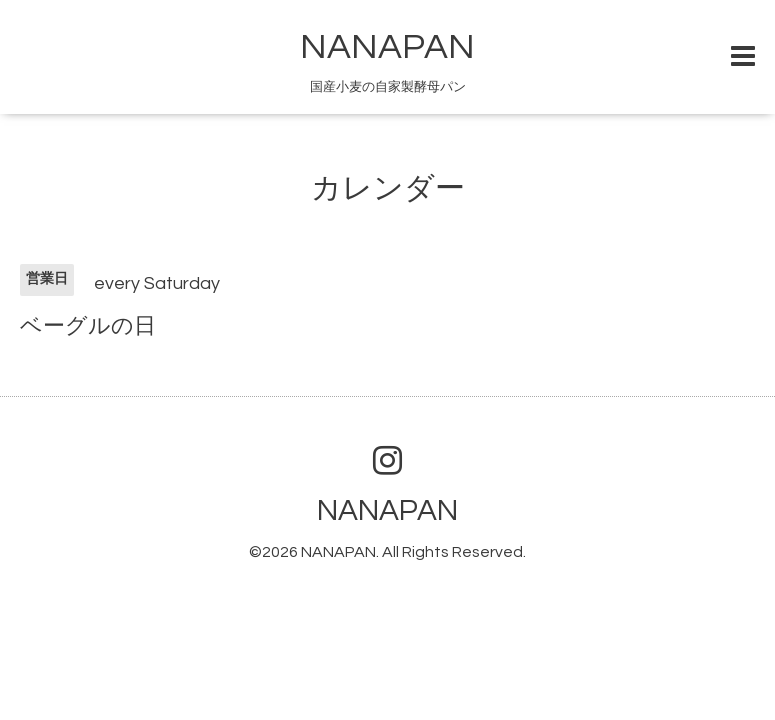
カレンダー (388, 188)
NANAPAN (387, 47)
